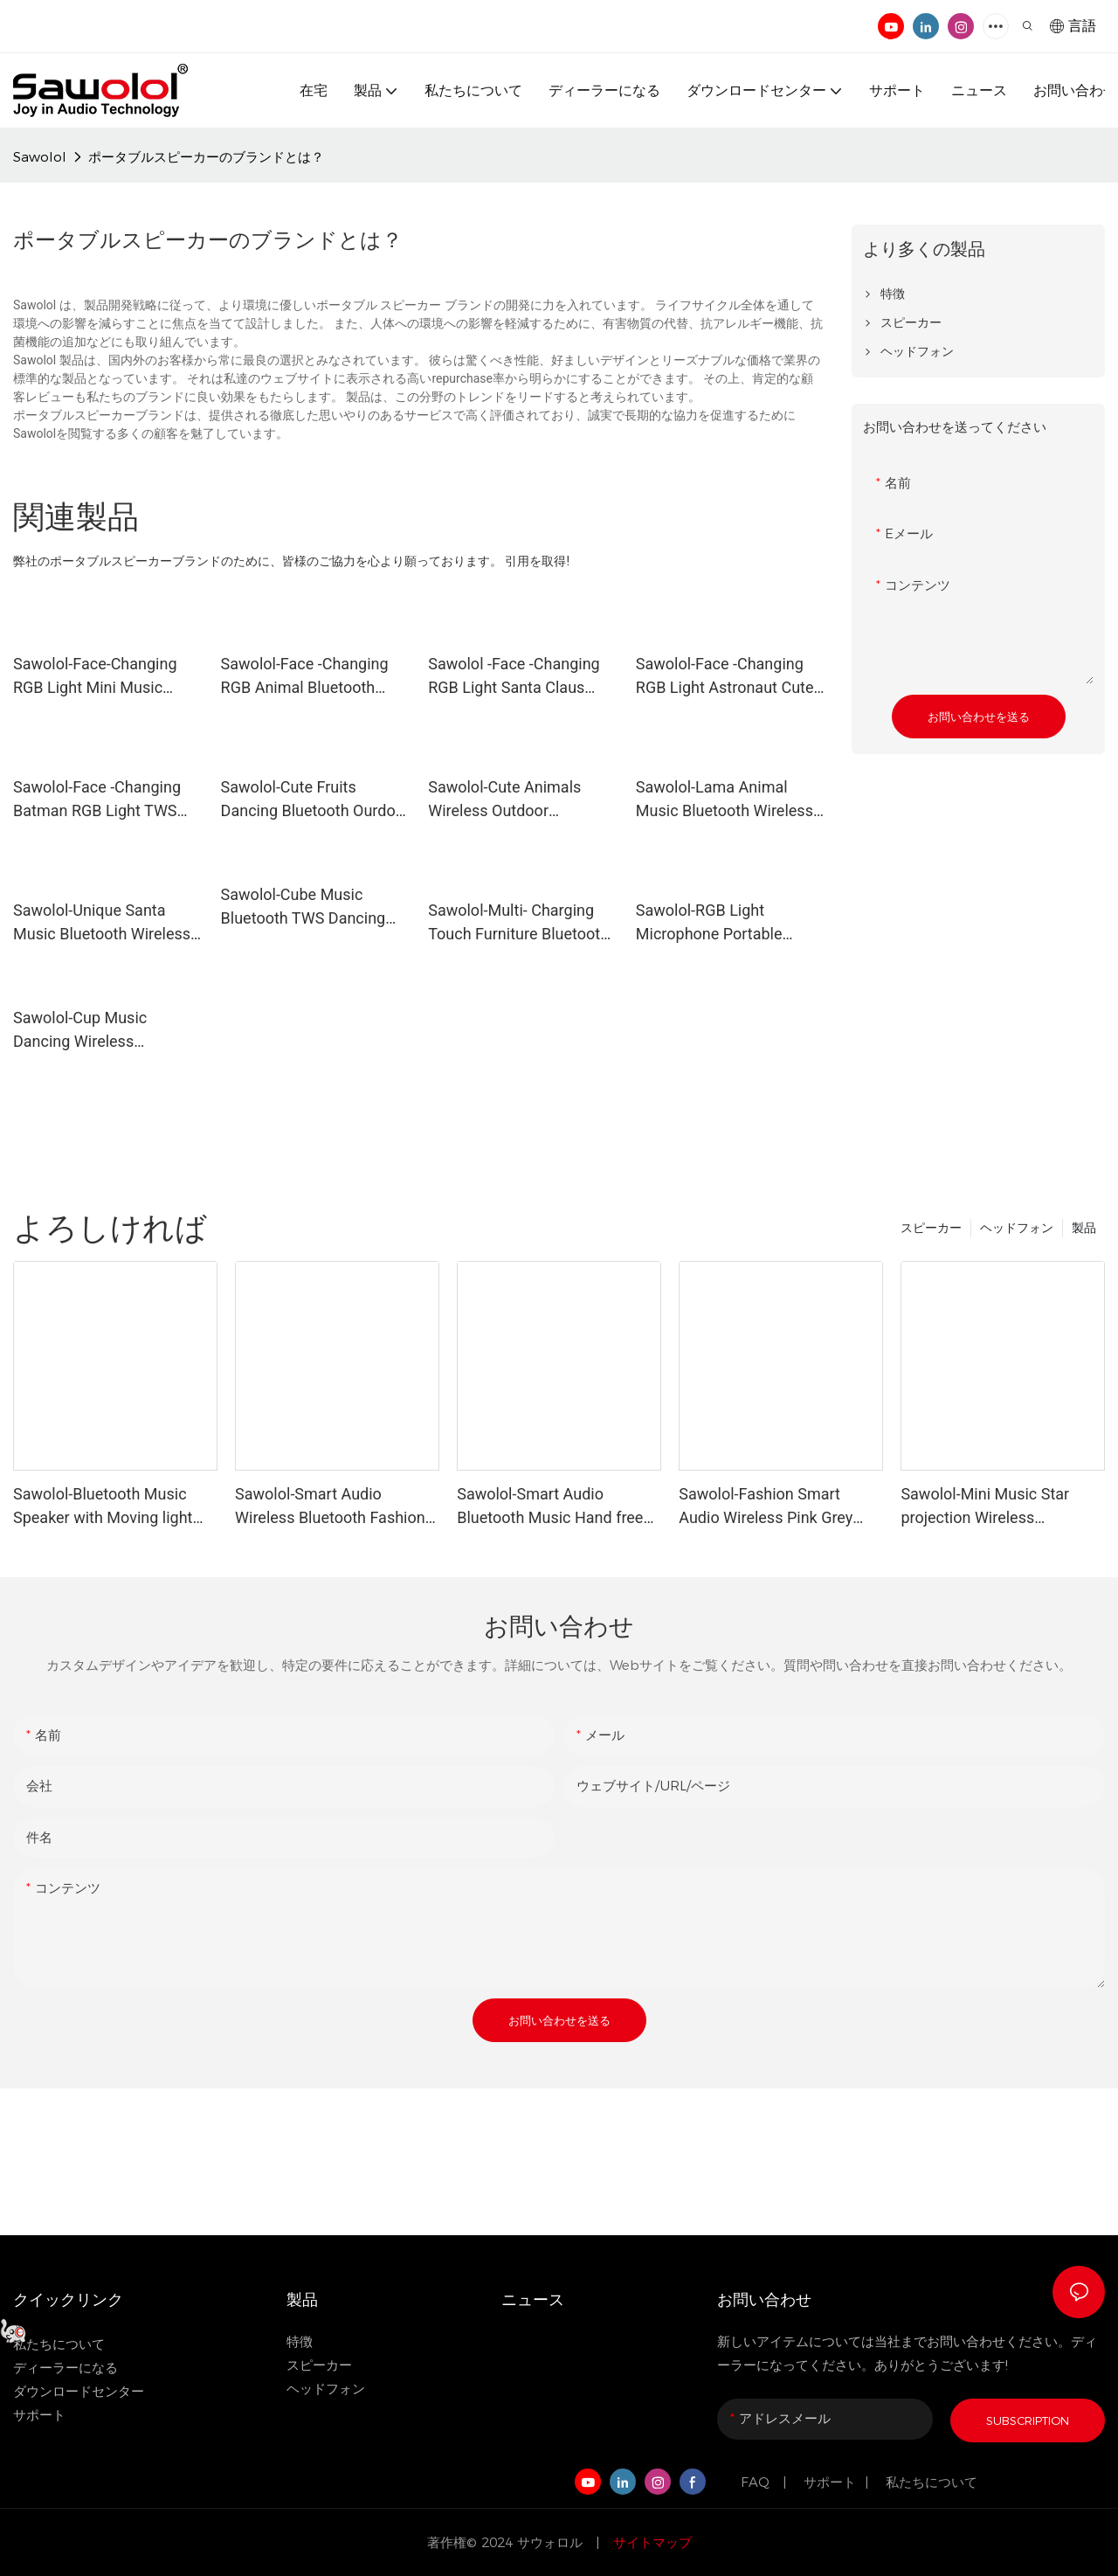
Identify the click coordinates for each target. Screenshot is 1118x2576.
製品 (1084, 1228)
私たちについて (931, 2482)
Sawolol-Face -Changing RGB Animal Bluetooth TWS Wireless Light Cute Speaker (306, 676)
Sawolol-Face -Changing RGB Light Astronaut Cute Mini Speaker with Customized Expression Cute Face (725, 676)
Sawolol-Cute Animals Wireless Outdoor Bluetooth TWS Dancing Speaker (510, 800)
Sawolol (39, 157)
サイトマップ (650, 2542)
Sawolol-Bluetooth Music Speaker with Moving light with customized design (102, 1507)
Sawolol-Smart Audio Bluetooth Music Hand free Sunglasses (550, 1507)
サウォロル (552, 2542)
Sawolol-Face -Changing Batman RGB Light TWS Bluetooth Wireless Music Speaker (101, 800)
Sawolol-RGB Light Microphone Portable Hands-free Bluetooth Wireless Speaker (710, 923)
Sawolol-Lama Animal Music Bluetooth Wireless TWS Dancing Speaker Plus (730, 800)
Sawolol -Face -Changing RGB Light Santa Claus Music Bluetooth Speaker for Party (515, 676)
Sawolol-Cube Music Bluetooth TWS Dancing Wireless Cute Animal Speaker (303, 907)
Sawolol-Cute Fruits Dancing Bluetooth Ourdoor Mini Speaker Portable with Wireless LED (315, 800)
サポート (41, 2414)
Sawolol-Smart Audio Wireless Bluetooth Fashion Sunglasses (330, 1507)
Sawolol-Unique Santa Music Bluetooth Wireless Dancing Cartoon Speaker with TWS (101, 923)
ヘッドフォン (1016, 1228)
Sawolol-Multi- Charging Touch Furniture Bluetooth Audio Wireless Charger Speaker (518, 923)
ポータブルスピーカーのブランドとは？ (206, 157)
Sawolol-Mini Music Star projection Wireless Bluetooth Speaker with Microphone (985, 1507)
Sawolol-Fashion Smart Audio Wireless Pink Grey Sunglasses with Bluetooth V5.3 (771, 1507)
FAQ (757, 2482)
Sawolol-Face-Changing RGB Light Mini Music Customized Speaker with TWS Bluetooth (101, 676)
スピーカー (931, 1228)
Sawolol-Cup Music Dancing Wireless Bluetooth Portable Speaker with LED (80, 1030)
